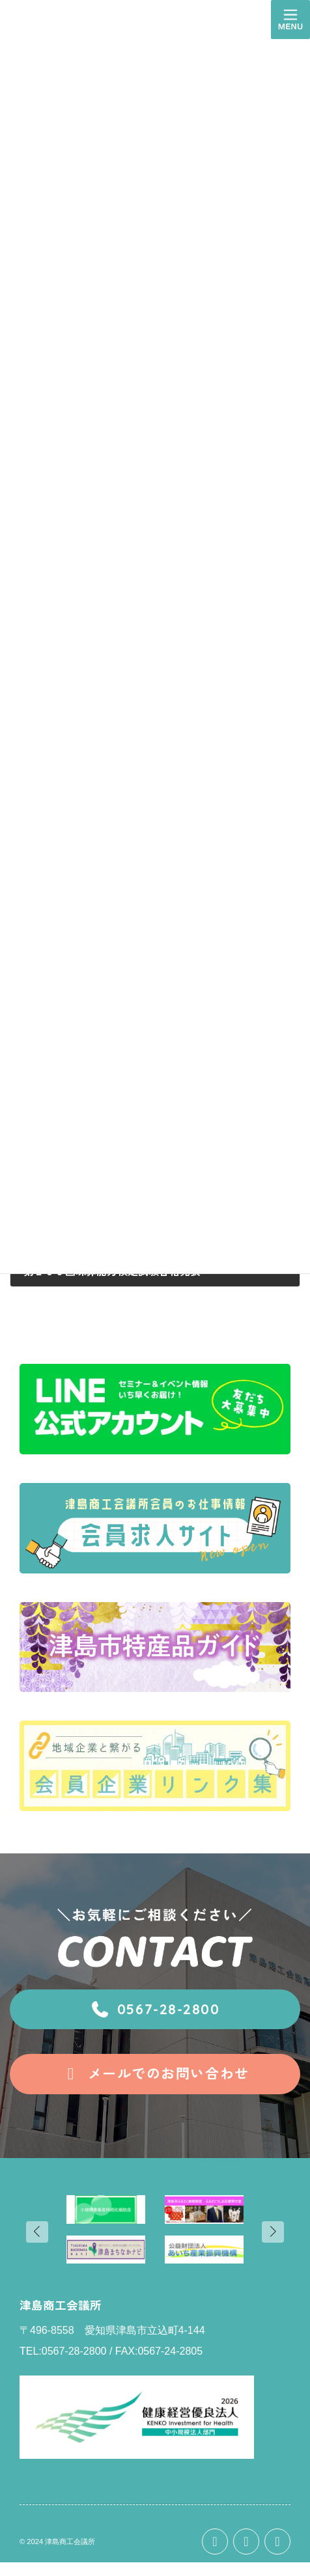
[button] (155, 2009)
